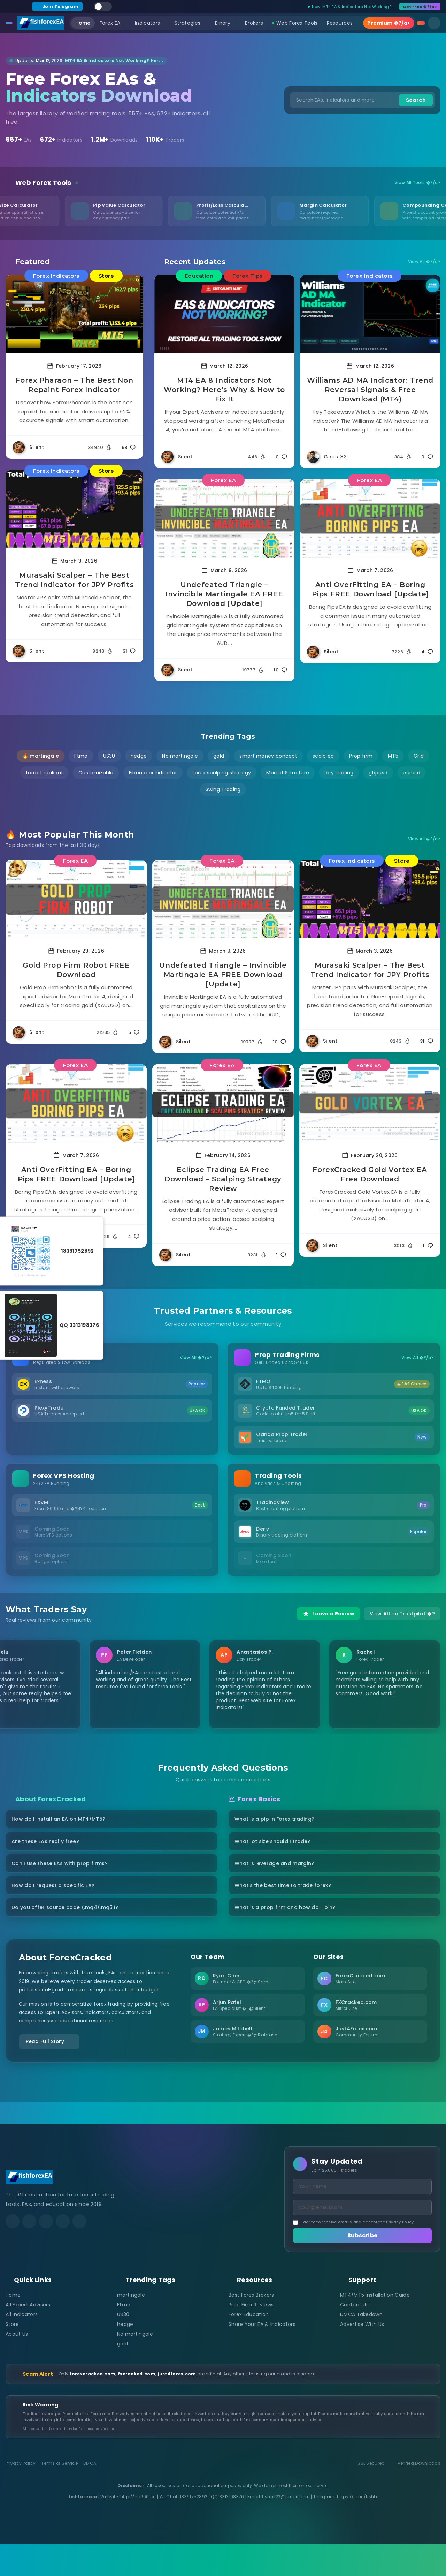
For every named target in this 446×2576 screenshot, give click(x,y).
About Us (17, 2365)
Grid (419, 755)
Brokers (254, 23)
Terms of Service (59, 2495)
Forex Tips (247, 275)
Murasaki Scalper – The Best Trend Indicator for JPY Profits (74, 580)
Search (416, 100)
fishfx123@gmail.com (286, 2528)
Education (199, 275)
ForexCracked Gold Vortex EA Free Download (370, 1174)
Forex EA (113, 23)
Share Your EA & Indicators (262, 2355)
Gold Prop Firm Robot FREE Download (76, 970)
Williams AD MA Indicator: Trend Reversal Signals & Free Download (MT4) (370, 389)
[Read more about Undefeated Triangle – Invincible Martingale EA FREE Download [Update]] (224, 518)
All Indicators (22, 2345)
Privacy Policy (400, 2252)
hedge (139, 755)
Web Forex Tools (295, 23)
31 (129, 651)
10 (280, 670)
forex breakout (44, 772)
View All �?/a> (424, 261)
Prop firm (360, 755)
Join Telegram (57, 6)
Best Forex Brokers (251, 2326)
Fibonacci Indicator (153, 772)
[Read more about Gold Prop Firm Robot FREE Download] (76, 899)
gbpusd (378, 772)
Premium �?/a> (388, 23)
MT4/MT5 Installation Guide (375, 2326)
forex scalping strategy (221, 772)
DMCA (89, 2495)
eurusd (411, 772)
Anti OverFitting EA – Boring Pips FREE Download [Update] (370, 589)
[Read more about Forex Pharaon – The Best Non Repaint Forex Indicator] (74, 314)
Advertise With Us (362, 2355)
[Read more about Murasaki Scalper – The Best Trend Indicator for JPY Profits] (74, 509)
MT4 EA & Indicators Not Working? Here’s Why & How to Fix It (224, 389)
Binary (225, 23)
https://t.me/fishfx (357, 2528)
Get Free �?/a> (420, 6)
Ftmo (80, 755)
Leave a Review (328, 1621)
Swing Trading (223, 789)
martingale (131, 2326)
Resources (343, 23)
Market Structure (287, 772)
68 (129, 447)
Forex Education (249, 2345)
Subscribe (362, 2267)
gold (218, 755)
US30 (109, 755)
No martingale (180, 755)
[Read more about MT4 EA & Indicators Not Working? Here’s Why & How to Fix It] (224, 314)
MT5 (393, 755)
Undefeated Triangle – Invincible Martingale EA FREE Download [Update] (224, 594)
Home (83, 23)
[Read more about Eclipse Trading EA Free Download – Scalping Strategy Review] (222, 1103)
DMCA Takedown (361, 2345)
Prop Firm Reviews (251, 2336)
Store (106, 275)
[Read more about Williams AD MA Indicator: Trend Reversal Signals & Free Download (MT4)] (370, 314)
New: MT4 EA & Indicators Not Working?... (351, 6)
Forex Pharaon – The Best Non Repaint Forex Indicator (74, 385)
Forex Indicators (56, 275)
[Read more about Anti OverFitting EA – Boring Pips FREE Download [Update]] (370, 518)
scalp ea (323, 755)
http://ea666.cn (138, 2528)
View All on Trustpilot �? (402, 1621)
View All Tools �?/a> (417, 183)
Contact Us (354, 2336)
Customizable (96, 772)
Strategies (190, 23)
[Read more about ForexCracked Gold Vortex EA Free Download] (369, 1103)
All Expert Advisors (28, 2336)
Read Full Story (55, 2067)
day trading (338, 772)
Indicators (150, 23)
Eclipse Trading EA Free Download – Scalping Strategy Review (223, 1179)
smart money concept (268, 755)
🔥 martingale (40, 755)
